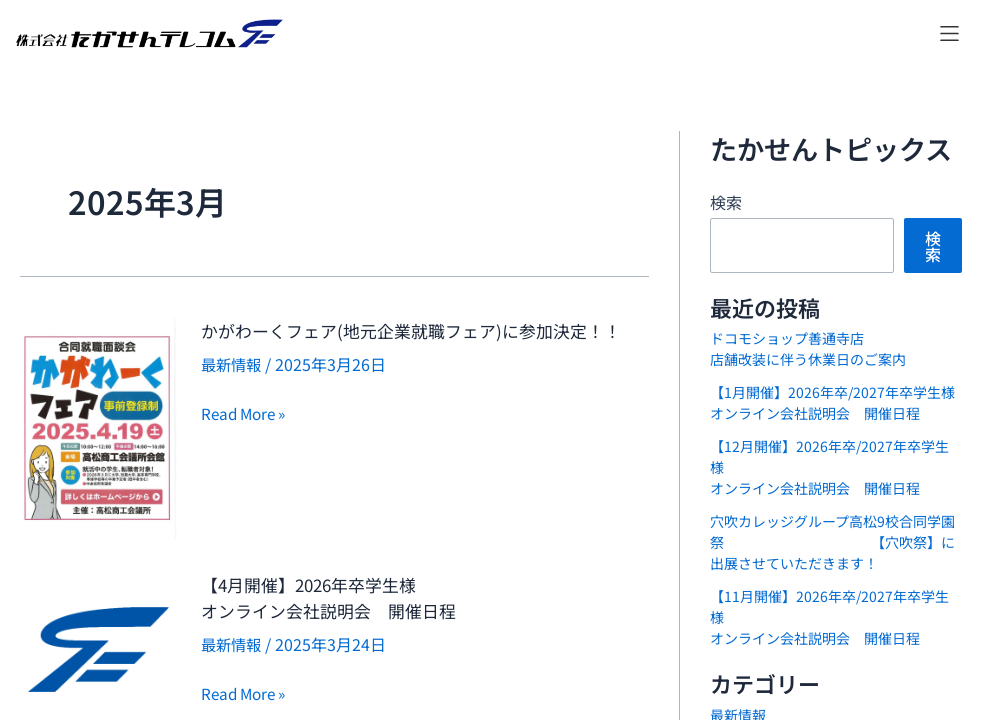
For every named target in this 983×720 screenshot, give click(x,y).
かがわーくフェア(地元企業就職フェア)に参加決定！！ (418, 342)
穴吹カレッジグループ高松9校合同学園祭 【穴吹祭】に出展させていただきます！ (832, 542)
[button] (949, 33)
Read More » (247, 439)
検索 (726, 202)
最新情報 (233, 390)
